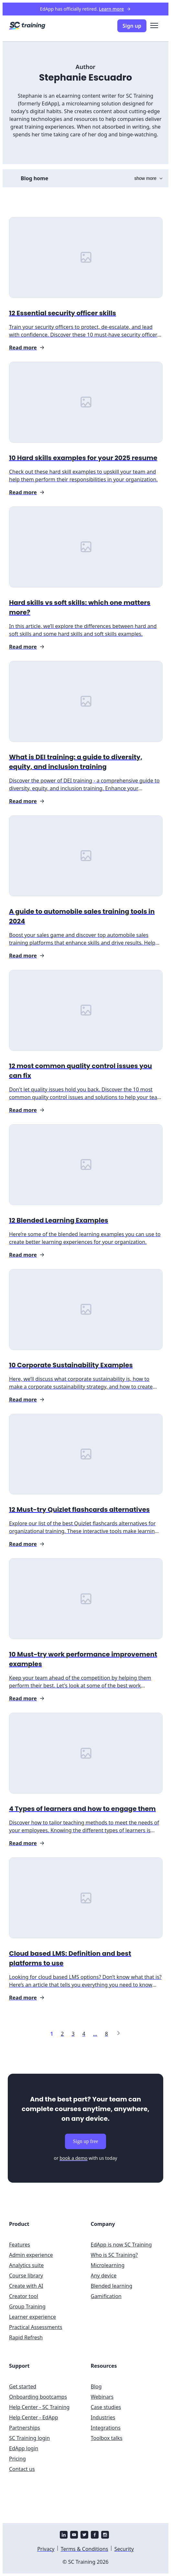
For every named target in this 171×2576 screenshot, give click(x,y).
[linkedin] (64, 2535)
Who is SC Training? (114, 2254)
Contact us (22, 2469)
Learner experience (32, 2316)
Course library (26, 2275)
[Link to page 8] (106, 2034)
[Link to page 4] (84, 2034)
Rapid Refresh (26, 2337)
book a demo (73, 2158)
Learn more (115, 9)
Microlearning (108, 2265)
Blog (96, 2386)
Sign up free (85, 2141)
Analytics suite (26, 2265)
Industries (103, 2417)
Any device (104, 2275)
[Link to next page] (118, 2034)
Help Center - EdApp (33, 2417)
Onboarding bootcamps (38, 2396)
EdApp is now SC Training (121, 2244)
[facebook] (95, 2535)
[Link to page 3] (73, 2034)
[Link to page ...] (95, 2034)
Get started (22, 2386)
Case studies (106, 2407)
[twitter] (84, 2535)
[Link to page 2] (62, 2034)
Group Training (27, 2306)
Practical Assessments (35, 2327)
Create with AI (26, 2285)
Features (19, 2244)
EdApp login (23, 2448)
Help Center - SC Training (39, 2407)
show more (148, 178)
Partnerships (24, 2427)
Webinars (102, 2396)
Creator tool (23, 2296)
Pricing (17, 2458)
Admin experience (31, 2254)
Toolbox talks (107, 2438)
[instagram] (105, 2535)
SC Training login (29, 2438)
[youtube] (74, 2535)
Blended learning (112, 2285)
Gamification (106, 2296)
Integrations (106, 2427)
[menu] (154, 26)
